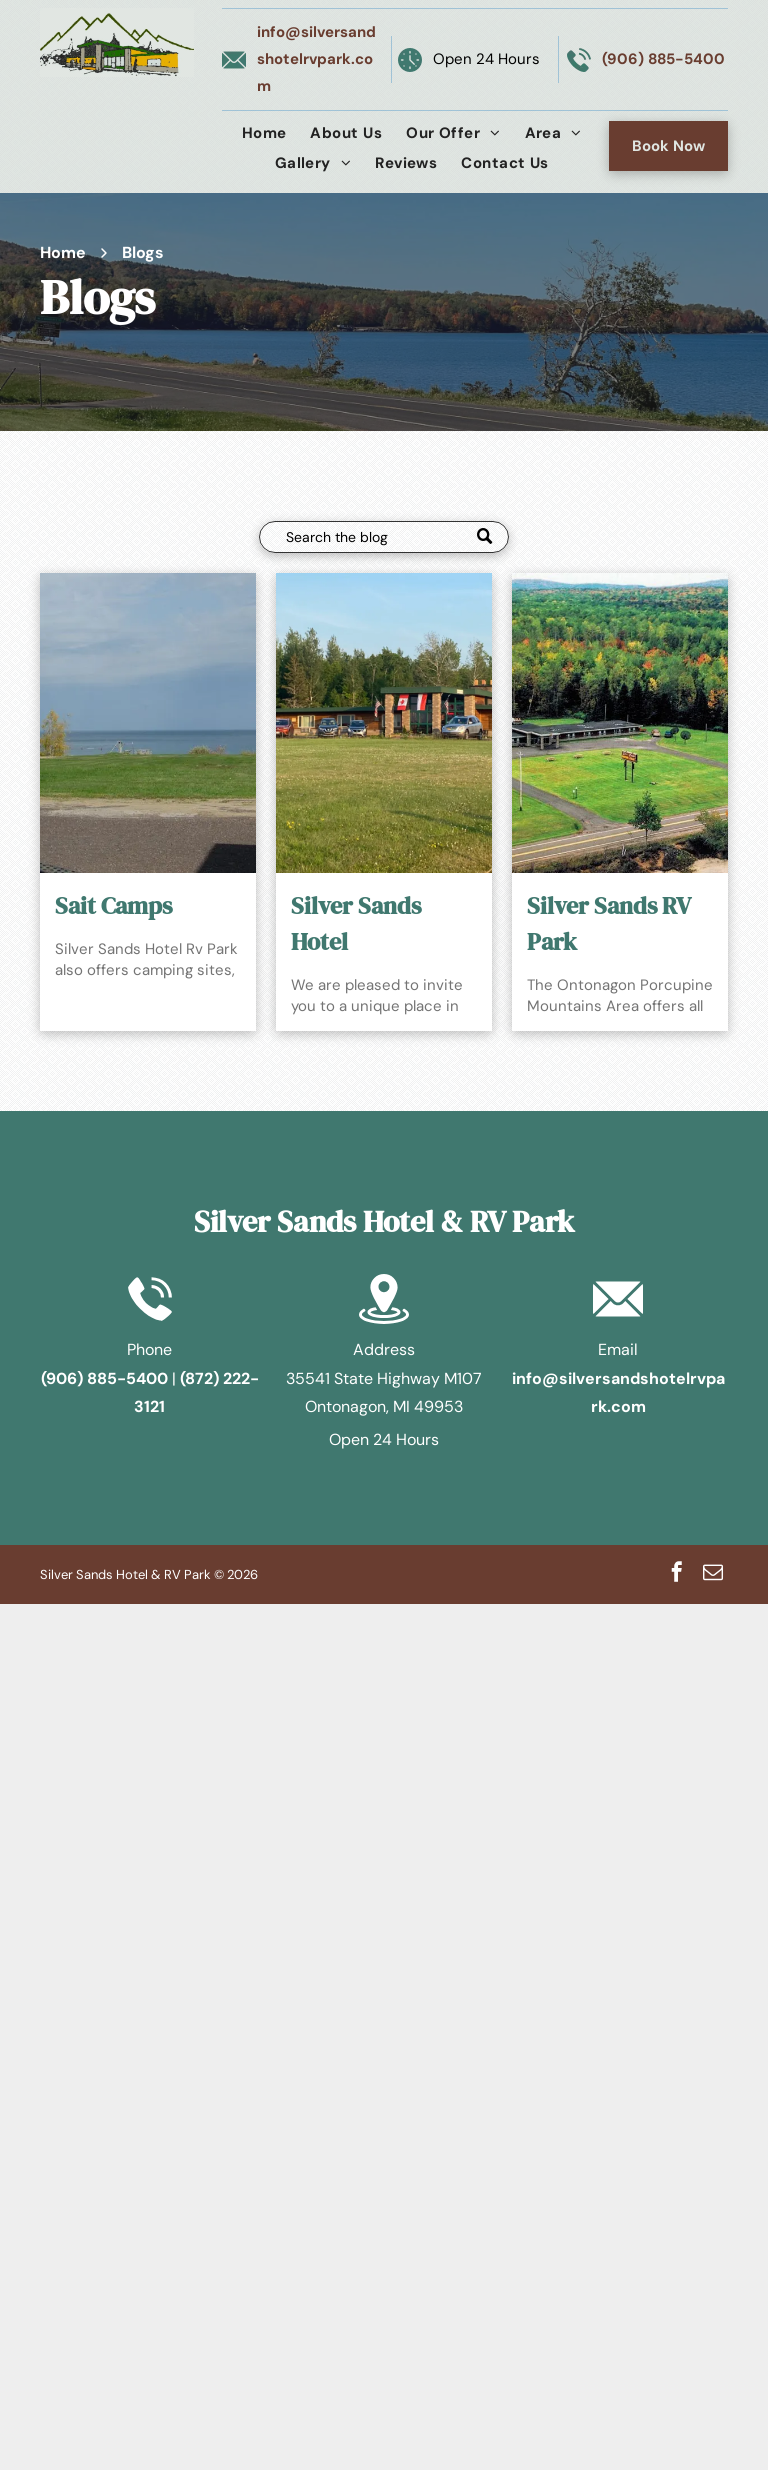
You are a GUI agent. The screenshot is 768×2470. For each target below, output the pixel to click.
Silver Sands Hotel (356, 923)
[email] (713, 1574)
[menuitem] (264, 133)
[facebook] (677, 1574)
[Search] (384, 537)
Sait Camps (113, 905)
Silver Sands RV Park (608, 923)
